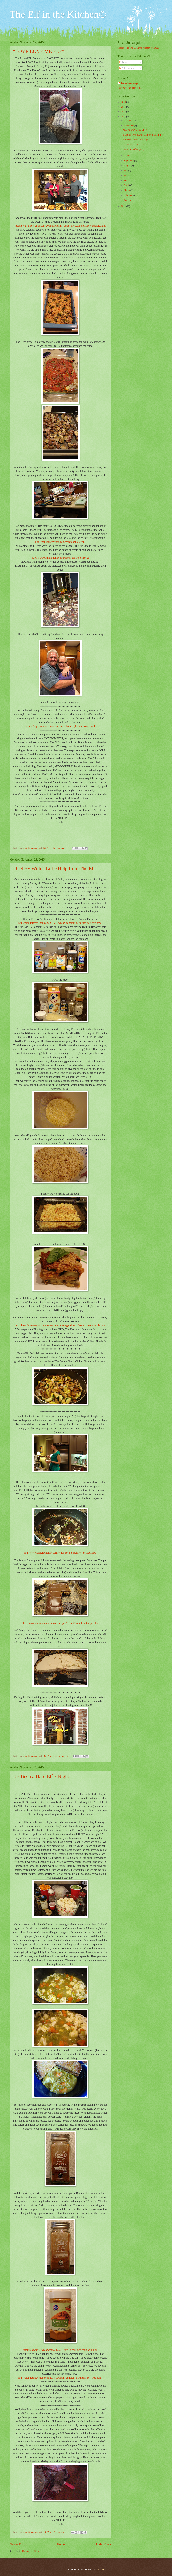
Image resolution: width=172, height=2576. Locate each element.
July (126, 170)
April (126, 185)
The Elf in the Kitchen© (58, 14)
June (126, 175)
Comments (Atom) (30, 2551)
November (129, 125)
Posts (123, 62)
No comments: (60, 848)
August (127, 165)
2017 (123, 107)
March (127, 190)
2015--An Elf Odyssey (133, 149)
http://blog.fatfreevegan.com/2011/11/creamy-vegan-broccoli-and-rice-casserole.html (60, 225)
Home (61, 2544)
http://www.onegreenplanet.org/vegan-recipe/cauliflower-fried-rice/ (60, 1552)
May (126, 180)
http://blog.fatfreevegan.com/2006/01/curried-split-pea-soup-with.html (60, 2349)
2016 (123, 111)
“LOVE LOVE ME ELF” (38, 51)
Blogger (100, 2569)
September (129, 160)
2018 (123, 102)
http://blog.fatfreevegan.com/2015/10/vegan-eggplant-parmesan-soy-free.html (60, 922)
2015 (123, 116)
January (127, 200)
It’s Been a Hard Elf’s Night (41, 1776)
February (128, 195)
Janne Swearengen (130, 83)
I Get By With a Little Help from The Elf (54, 868)
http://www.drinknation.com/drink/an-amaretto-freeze (60, 557)
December (129, 120)
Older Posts (103, 2544)
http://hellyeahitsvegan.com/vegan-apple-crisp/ (60, 541)
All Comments (127, 68)
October (128, 155)
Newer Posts (18, 2544)
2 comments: (60, 2532)
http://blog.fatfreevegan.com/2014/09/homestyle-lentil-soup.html (60, 726)
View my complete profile (130, 88)
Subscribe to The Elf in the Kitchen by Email (138, 48)
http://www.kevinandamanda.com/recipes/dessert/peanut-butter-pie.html (60, 1623)
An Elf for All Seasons (133, 144)
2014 (123, 206)
